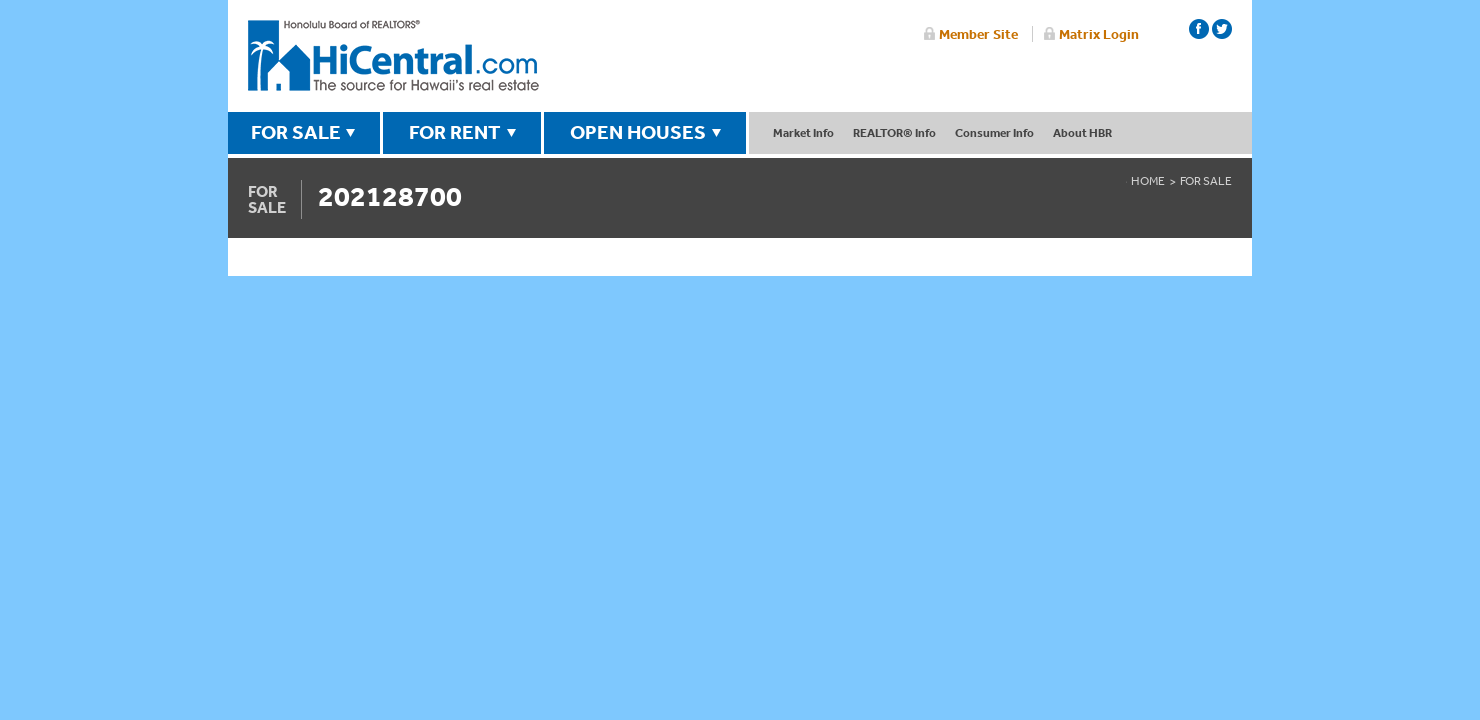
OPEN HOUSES (638, 132)
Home (1148, 181)
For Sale (1206, 181)
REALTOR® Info (894, 132)
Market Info (803, 132)
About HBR (1082, 132)
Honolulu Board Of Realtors (393, 56)
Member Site (978, 34)
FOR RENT (455, 132)
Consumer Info (994, 132)
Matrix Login (1099, 34)
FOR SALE (296, 132)
